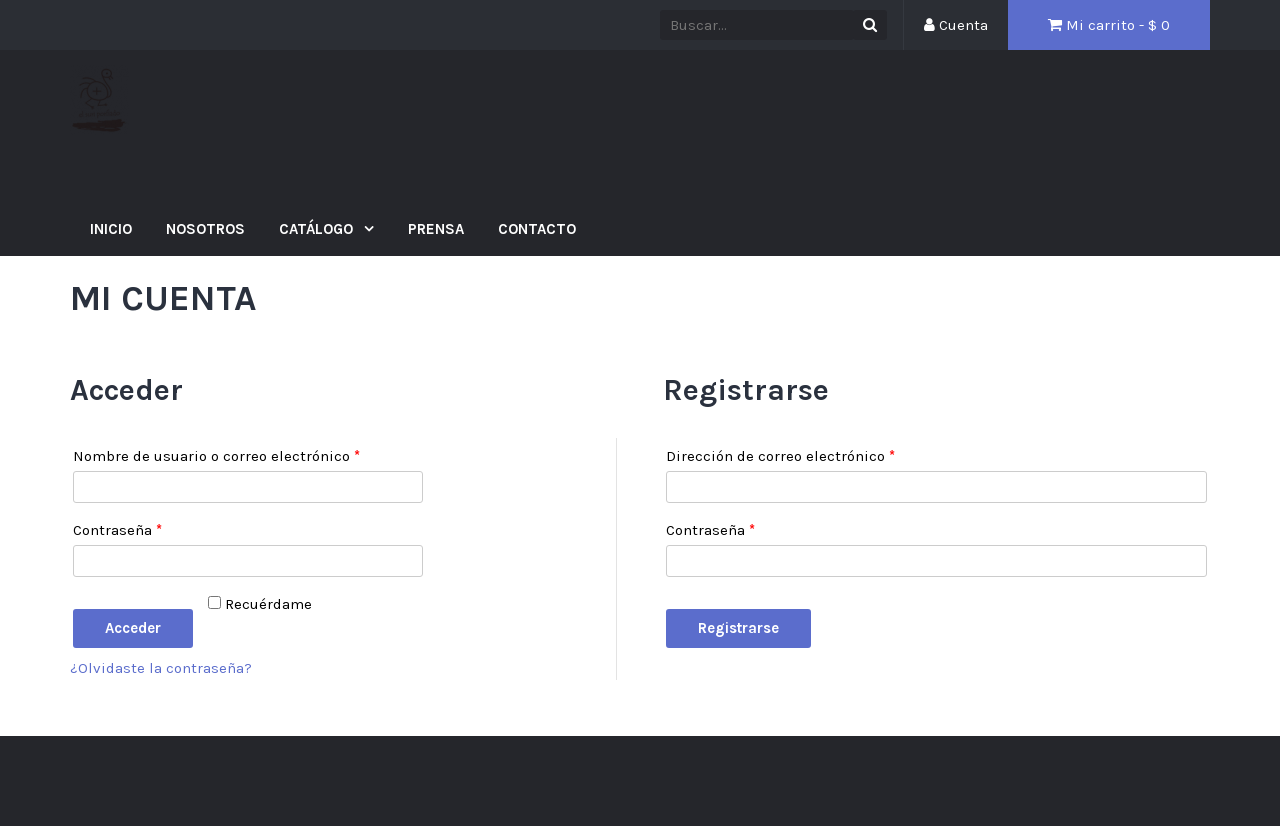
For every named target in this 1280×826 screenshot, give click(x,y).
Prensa (436, 229)
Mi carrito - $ (1109, 25)
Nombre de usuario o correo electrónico (216, 456)
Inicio (111, 229)
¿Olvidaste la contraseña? (161, 668)
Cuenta (956, 25)
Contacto (537, 229)
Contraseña (117, 530)
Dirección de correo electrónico (780, 456)
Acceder (133, 628)
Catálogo (318, 229)
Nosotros (205, 229)
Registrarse (738, 628)
